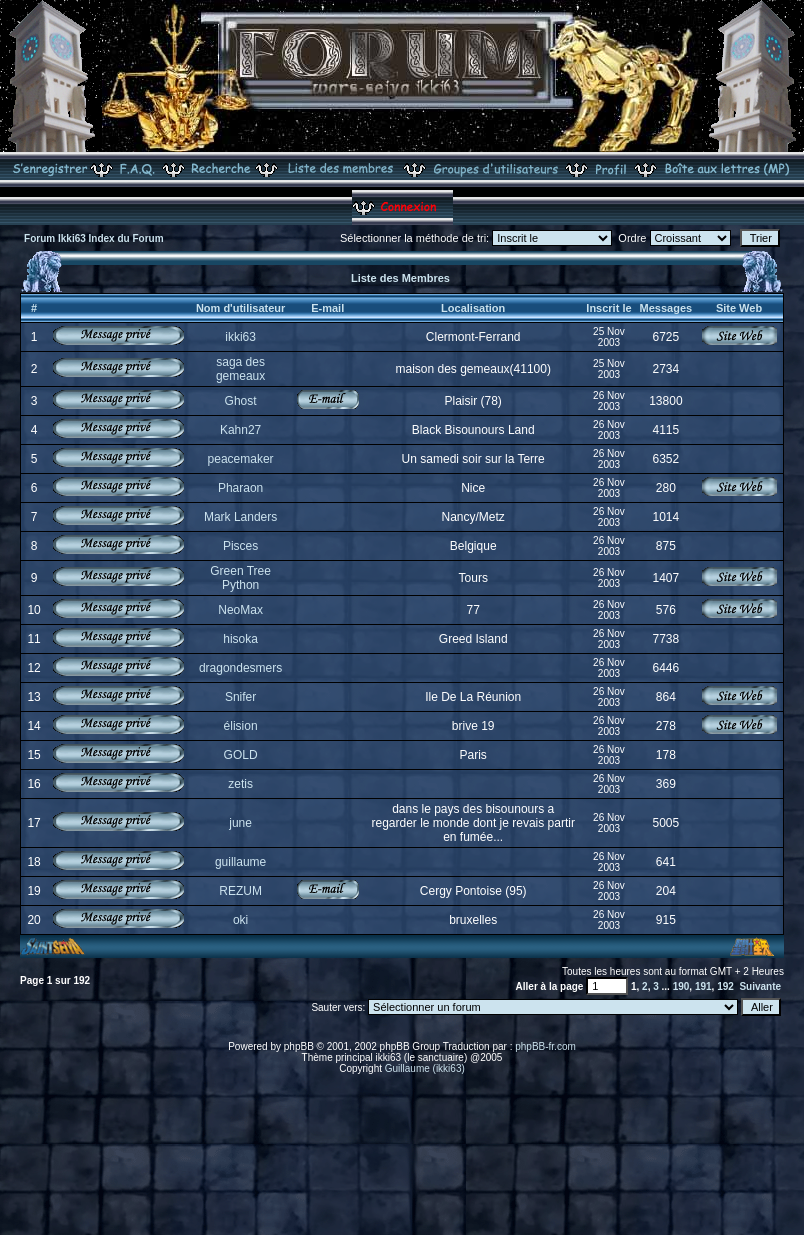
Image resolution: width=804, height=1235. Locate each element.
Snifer (240, 697)
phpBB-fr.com (545, 1046)
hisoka (240, 639)
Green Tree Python (240, 578)
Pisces (240, 546)
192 (725, 986)
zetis (240, 784)
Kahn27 (240, 430)
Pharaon (240, 488)
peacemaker (241, 459)
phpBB (299, 1046)
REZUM (240, 891)
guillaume (240, 862)
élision (241, 726)
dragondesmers (240, 668)
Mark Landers (240, 517)
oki (240, 920)
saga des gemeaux (240, 369)
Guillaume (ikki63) (425, 1068)
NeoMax (240, 610)
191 (703, 986)
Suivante (760, 986)
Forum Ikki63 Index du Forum (93, 238)
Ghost (241, 401)
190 (681, 986)
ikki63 (240, 337)
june (240, 823)
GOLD (241, 755)
